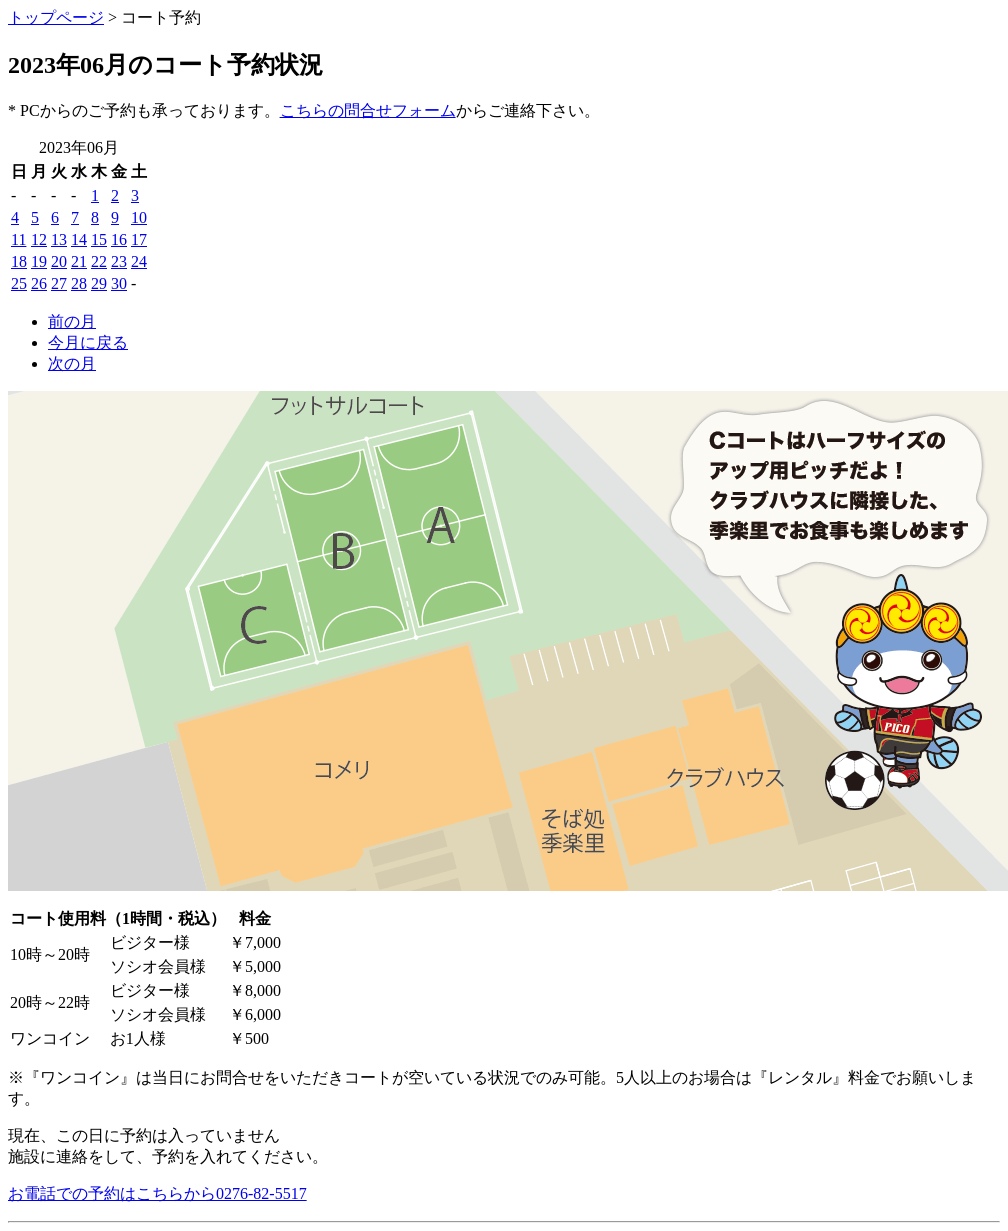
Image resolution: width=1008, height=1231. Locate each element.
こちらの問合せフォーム (368, 110)
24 (139, 261)
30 (119, 283)
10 (139, 217)
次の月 (72, 363)
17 (139, 239)
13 (59, 239)
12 (39, 239)
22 (99, 261)
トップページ (56, 17)
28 (79, 283)
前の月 (72, 321)
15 (99, 239)
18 (19, 261)
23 (119, 261)
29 (99, 283)
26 (39, 283)
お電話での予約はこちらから (157, 1193)
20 (59, 261)
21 (79, 261)
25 (19, 283)
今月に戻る (88, 342)
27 (59, 283)
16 (119, 239)
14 (79, 239)
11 (18, 239)
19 (39, 261)
